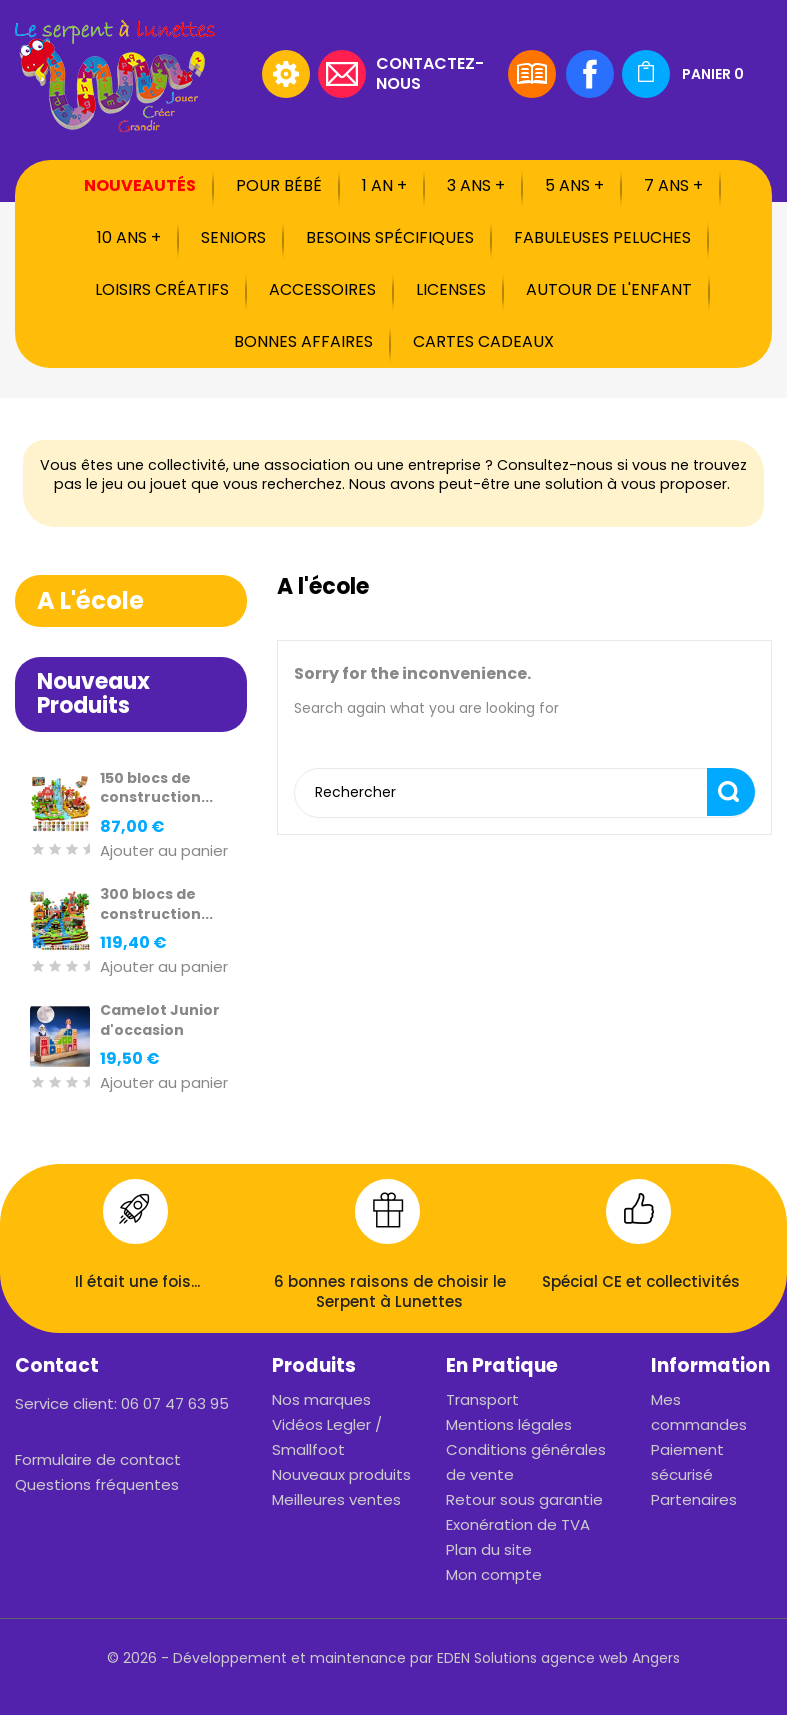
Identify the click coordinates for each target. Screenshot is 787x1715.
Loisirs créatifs (162, 289)
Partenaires (694, 1499)
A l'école (90, 600)
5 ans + (574, 185)
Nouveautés (140, 185)
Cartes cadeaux (483, 341)
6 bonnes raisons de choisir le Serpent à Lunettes (390, 1291)
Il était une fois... (137, 1281)
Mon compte (494, 1574)
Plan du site (489, 1549)
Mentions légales (509, 1424)
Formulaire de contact (98, 1459)
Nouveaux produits (341, 1474)
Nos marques (321, 1399)
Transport (482, 1399)
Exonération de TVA (518, 1524)
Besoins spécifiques (390, 237)
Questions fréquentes (97, 1484)
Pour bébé (279, 185)
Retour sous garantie (524, 1499)
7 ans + (673, 185)
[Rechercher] (127, 74)
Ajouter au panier (164, 851)
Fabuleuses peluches (602, 237)
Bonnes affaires (303, 341)
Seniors (233, 237)
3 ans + (476, 185)
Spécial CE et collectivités (641, 1281)
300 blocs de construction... (156, 904)
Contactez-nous (430, 72)
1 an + (384, 185)
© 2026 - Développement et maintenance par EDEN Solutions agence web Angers (393, 1658)
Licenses (451, 289)
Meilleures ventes (336, 1499)
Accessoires (322, 289)
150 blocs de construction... (156, 788)
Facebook (590, 74)
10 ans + (129, 237)
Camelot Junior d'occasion (160, 1020)
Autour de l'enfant (609, 289)
